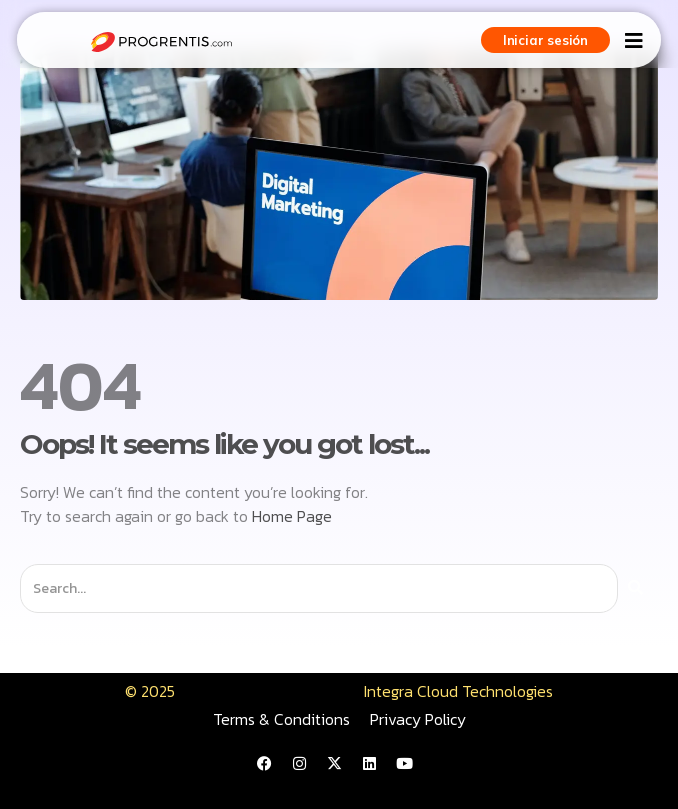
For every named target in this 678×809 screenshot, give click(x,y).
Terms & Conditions (281, 719)
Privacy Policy (418, 719)
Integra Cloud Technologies (458, 691)
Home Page (292, 516)
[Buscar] (635, 588)
